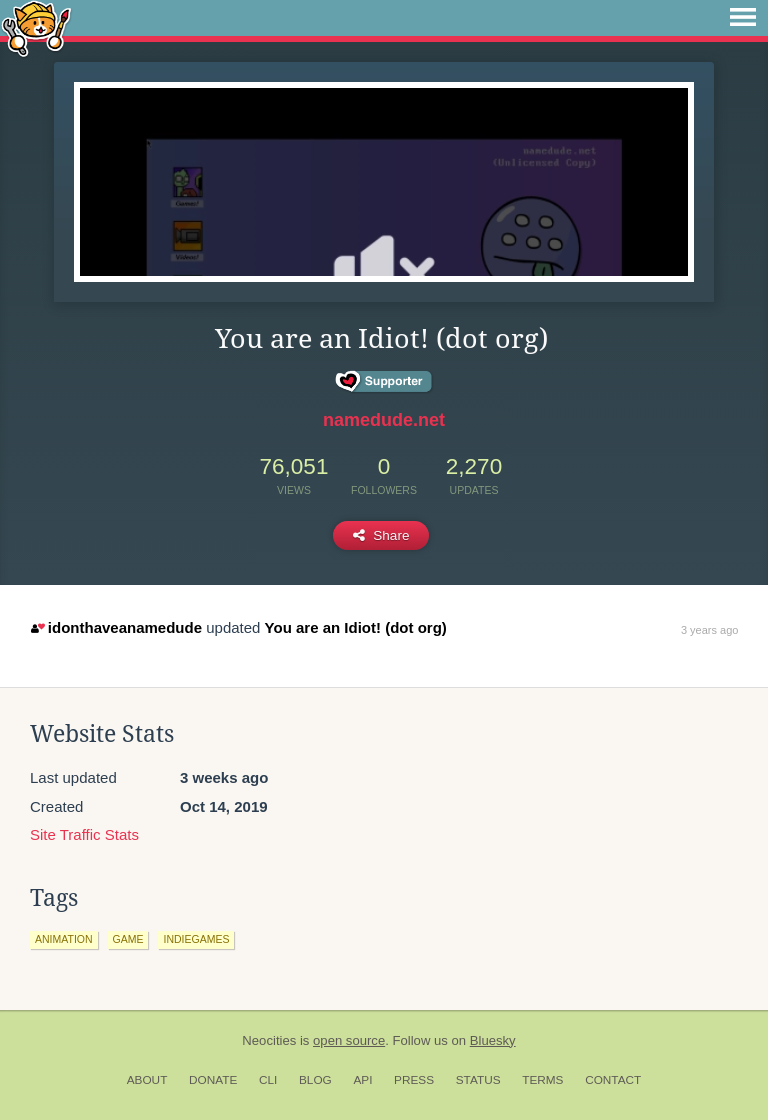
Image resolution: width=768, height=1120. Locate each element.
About (147, 1080)
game (128, 939)
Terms (542, 1080)
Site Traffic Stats (84, 834)
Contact (613, 1080)
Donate (213, 1080)
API (362, 1080)
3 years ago (709, 630)
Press (414, 1080)
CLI (268, 1080)
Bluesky (493, 1040)
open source (349, 1040)
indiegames (196, 939)
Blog (315, 1080)
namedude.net (384, 420)
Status (478, 1080)
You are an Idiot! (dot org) (356, 627)
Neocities (269, 1040)
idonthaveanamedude (116, 627)
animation (64, 939)
